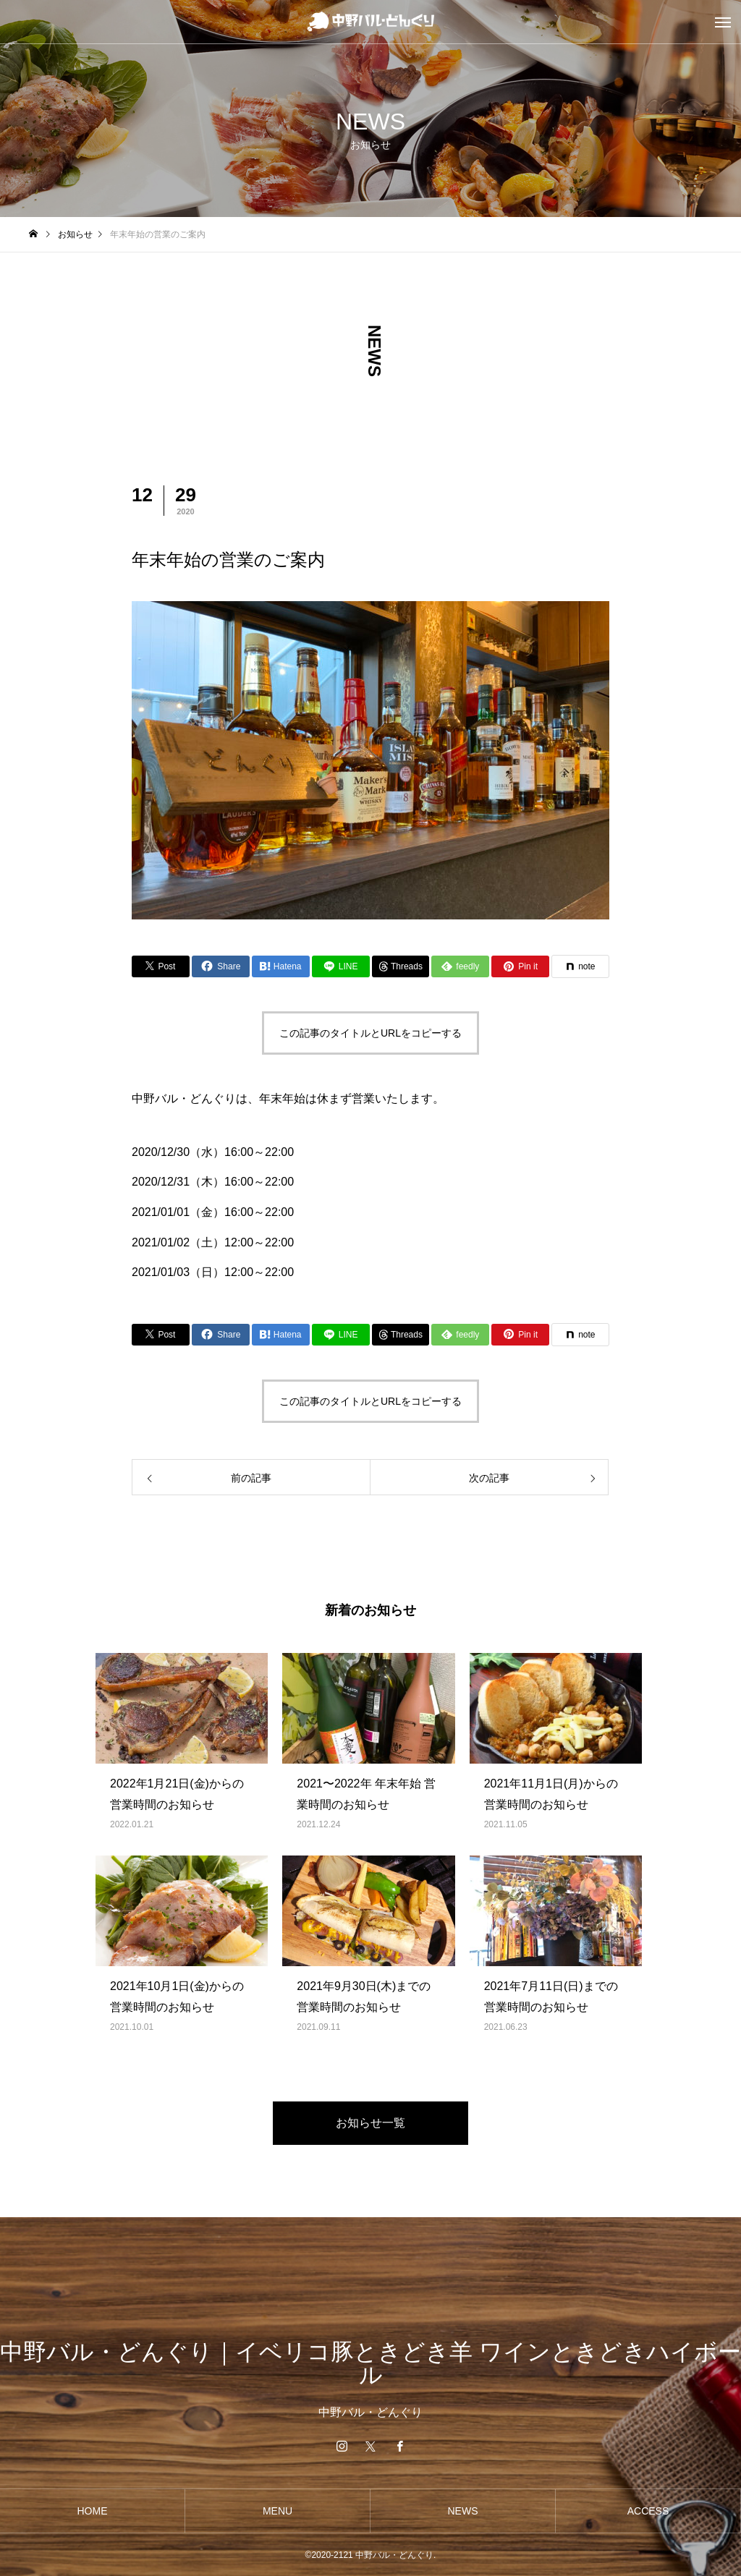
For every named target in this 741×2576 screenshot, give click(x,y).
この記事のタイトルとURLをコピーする (370, 1033)
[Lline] (341, 966)
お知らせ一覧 (370, 2123)
